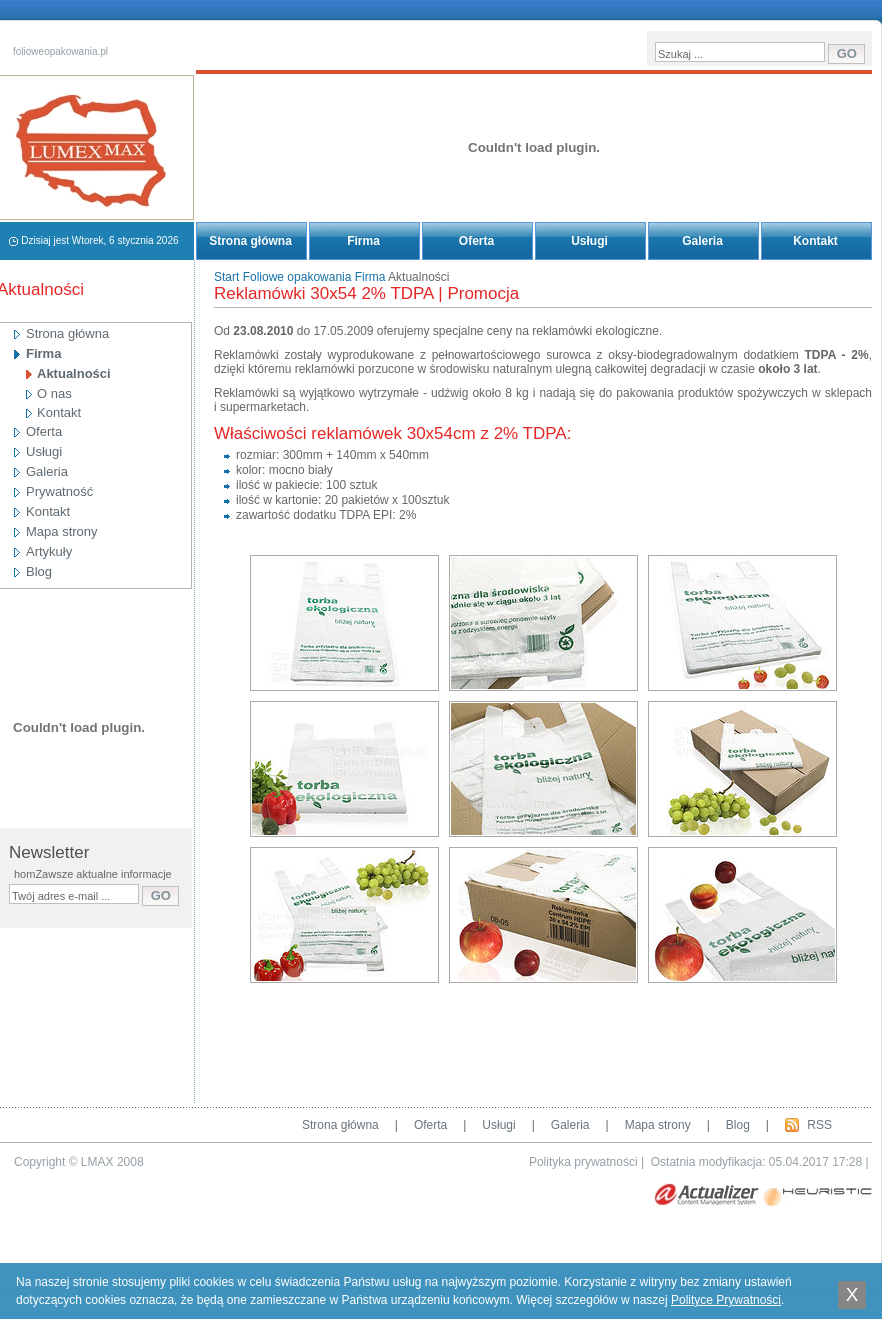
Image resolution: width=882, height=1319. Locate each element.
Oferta (476, 241)
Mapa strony (658, 1125)
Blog (738, 1125)
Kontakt (815, 241)
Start (226, 277)
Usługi (589, 241)
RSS (819, 1125)
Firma (363, 241)
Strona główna (250, 241)
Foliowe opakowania (297, 277)
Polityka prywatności (583, 1162)
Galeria (702, 241)
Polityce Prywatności (726, 1300)
